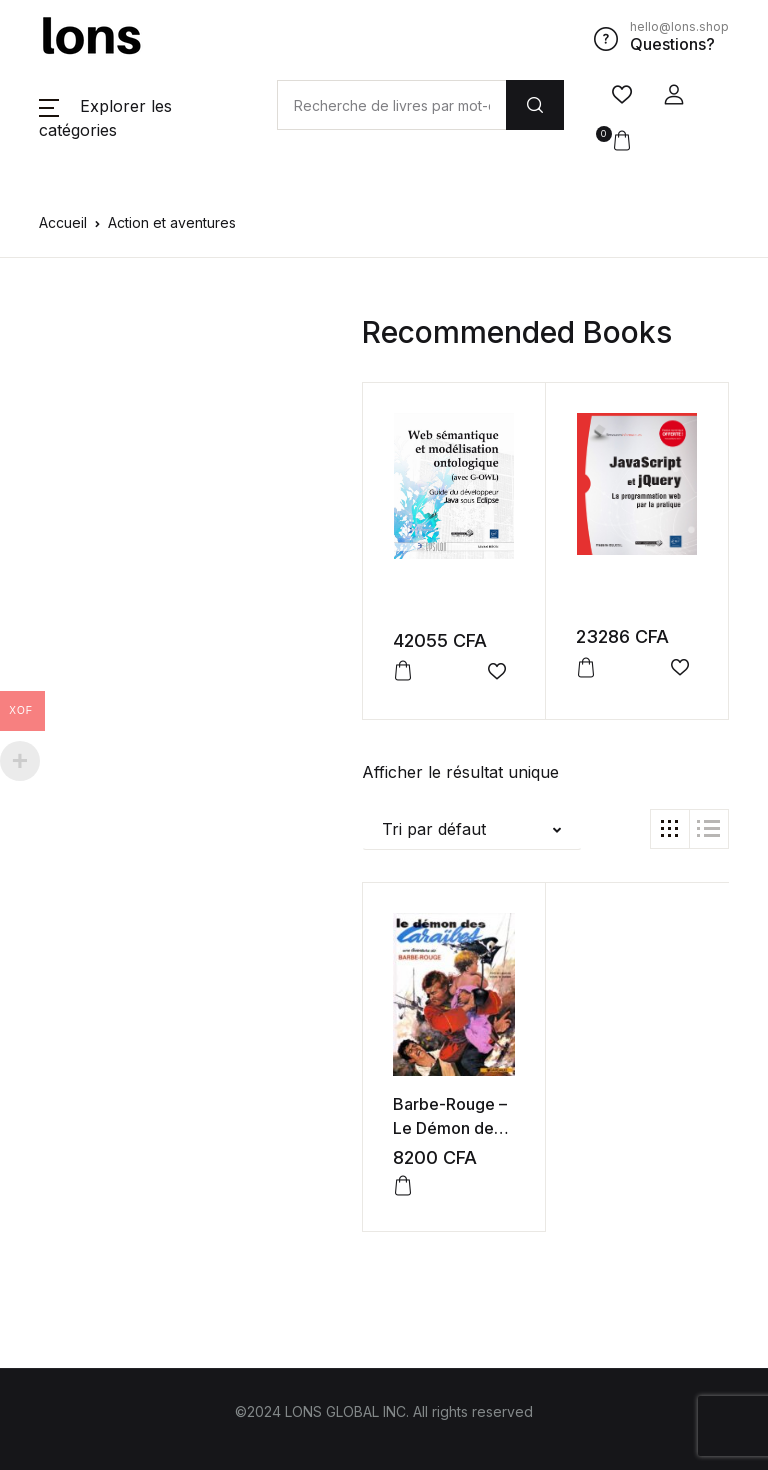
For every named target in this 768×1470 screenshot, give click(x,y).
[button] (674, 95)
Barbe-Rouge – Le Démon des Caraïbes (450, 1128)
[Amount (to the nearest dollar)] (391, 105)
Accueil (63, 222)
